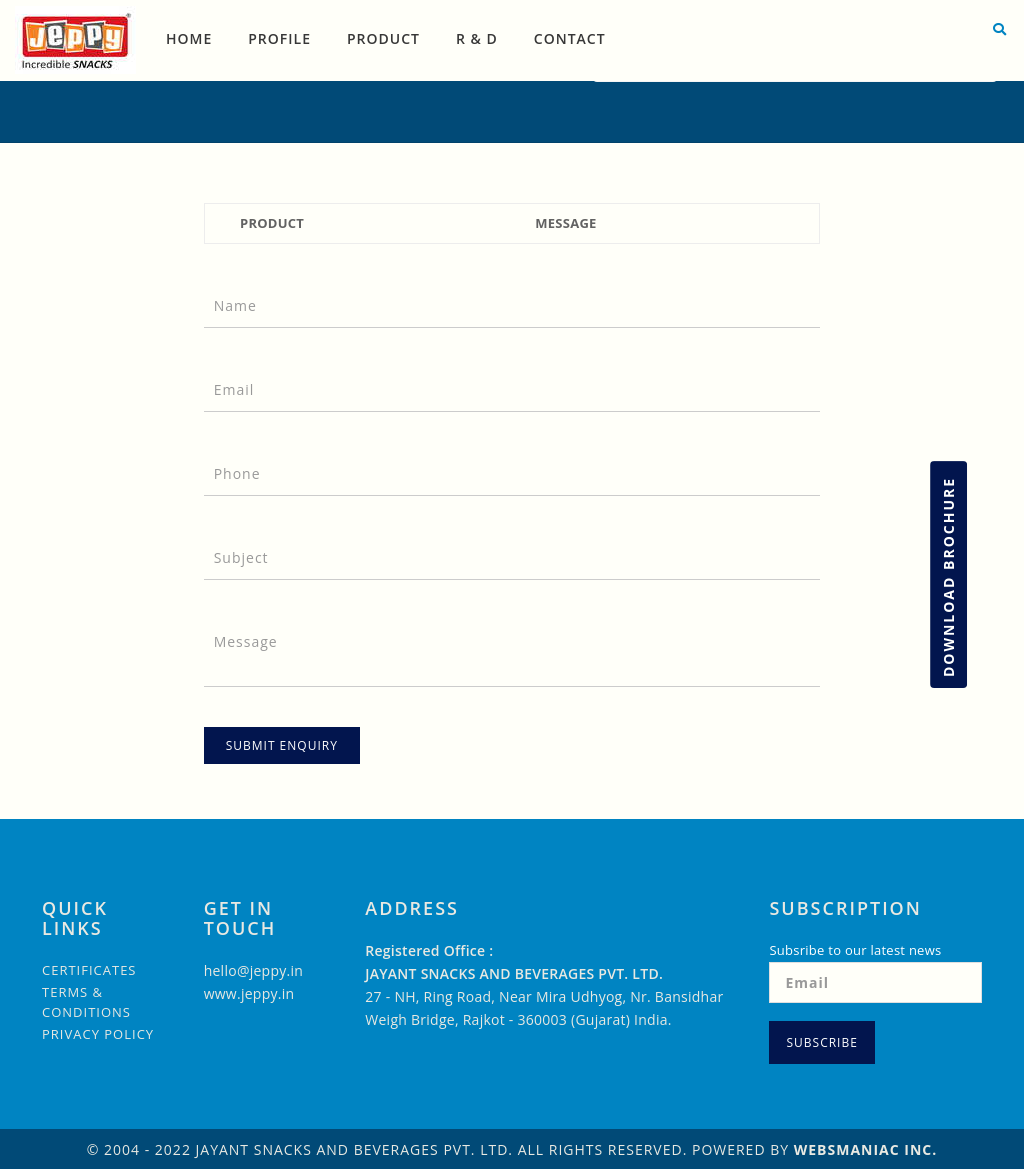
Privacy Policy (98, 1034)
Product (383, 38)
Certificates (89, 970)
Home (189, 38)
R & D (477, 38)
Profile (279, 38)
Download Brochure (948, 577)
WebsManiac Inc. (866, 1149)
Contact (570, 38)
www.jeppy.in (249, 993)
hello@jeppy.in (253, 970)
